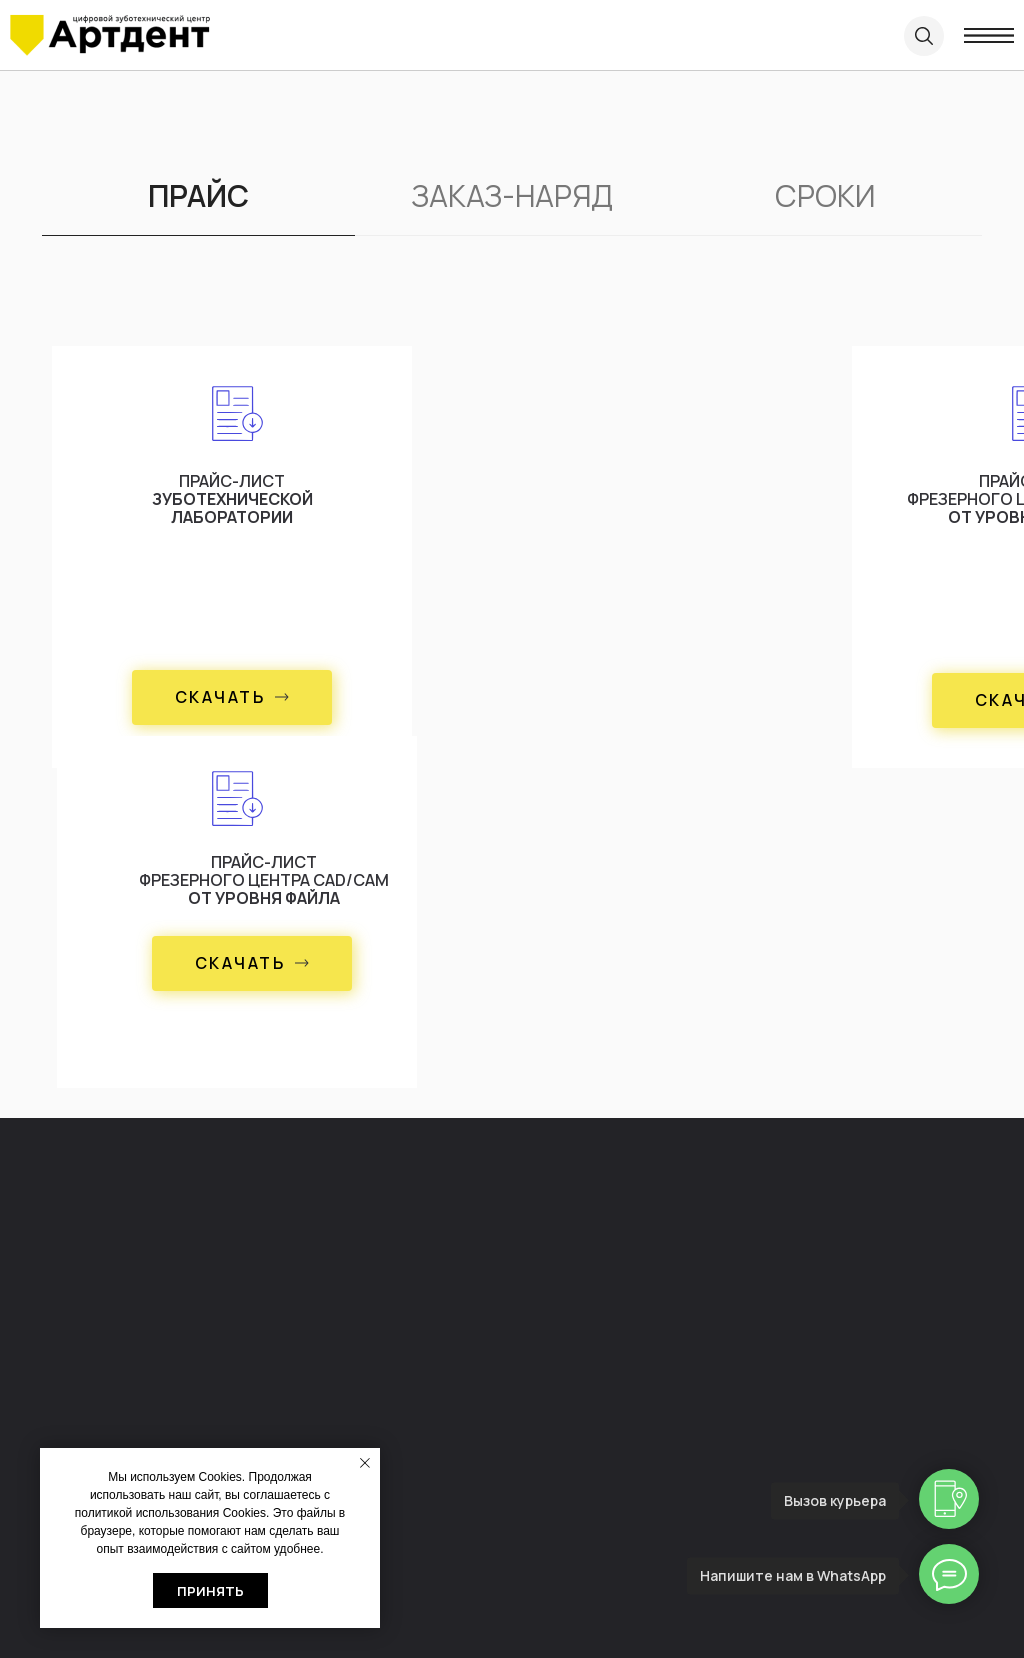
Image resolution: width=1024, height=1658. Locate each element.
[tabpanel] (512, 707)
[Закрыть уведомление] (365, 1463)
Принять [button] (210, 1591)
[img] (110, 35)
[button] (232, 697)
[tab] (198, 205)
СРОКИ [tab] (825, 196)
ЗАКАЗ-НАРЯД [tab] (512, 196)
